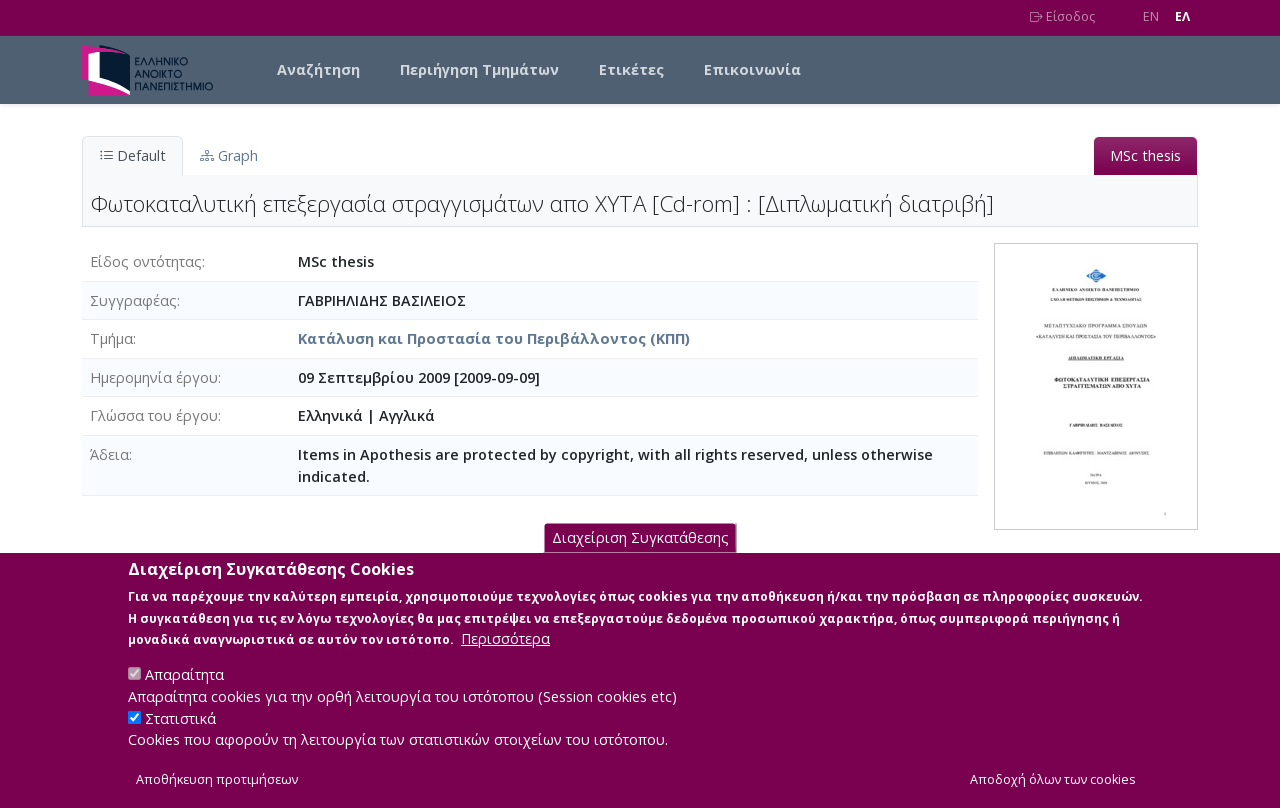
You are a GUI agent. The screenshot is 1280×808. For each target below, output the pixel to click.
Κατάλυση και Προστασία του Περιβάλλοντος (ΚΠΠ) (494, 338)
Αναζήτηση (318, 69)
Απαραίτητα (184, 674)
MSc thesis (1145, 155)
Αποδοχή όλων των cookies (1053, 779)
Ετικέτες (631, 69)
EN (1151, 16)
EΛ (1182, 16)
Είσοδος (1062, 16)
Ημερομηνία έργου (154, 377)
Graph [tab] (229, 155)
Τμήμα (111, 338)
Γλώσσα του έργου (154, 415)
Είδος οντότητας (146, 261)
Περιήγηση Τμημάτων (479, 69)
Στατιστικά (180, 718)
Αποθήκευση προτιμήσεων (217, 779)
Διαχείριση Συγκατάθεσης (640, 537)
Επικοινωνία (752, 69)
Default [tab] (132, 155)
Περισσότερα (505, 638)
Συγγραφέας (133, 300)
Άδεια (109, 454)
